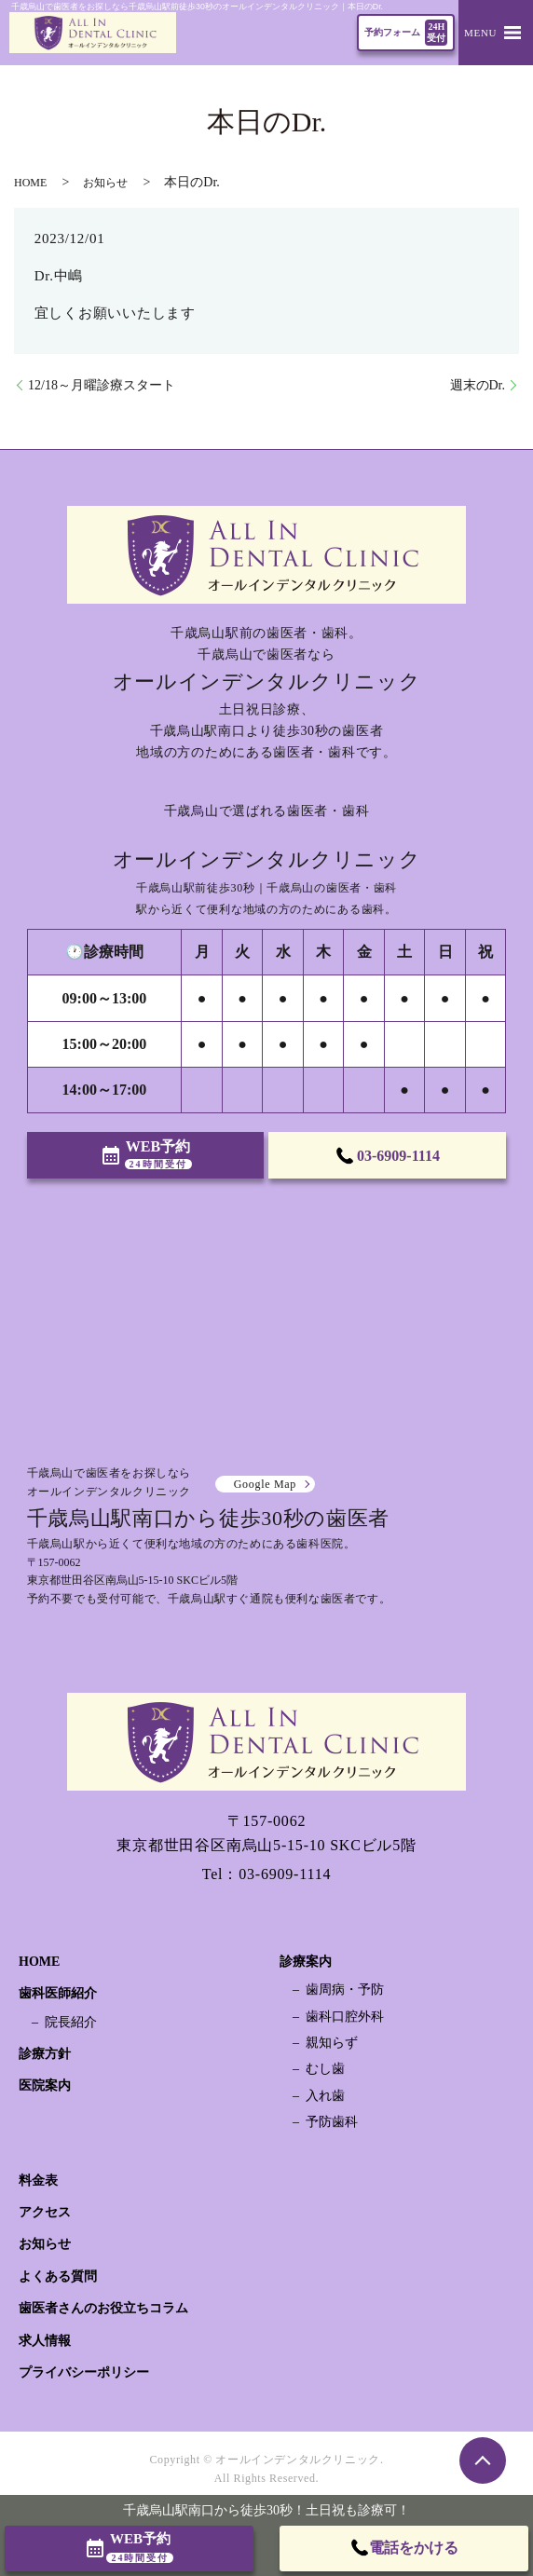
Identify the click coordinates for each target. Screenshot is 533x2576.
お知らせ (105, 182)
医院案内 (45, 2085)
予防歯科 (332, 2122)
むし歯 (325, 2069)
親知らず (332, 2043)
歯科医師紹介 (58, 1993)
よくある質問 (58, 2276)
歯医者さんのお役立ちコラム (103, 2308)
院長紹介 (71, 2022)
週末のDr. (478, 385)
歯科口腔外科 (345, 2017)
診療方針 (45, 2054)
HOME (30, 182)
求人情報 (45, 2341)
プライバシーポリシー (84, 2372)
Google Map (265, 1484)
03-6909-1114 (285, 1874)
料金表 (38, 2181)
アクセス (45, 2212)
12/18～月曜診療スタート (101, 385)
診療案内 (306, 1962)
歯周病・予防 (345, 1990)
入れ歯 (325, 2096)
